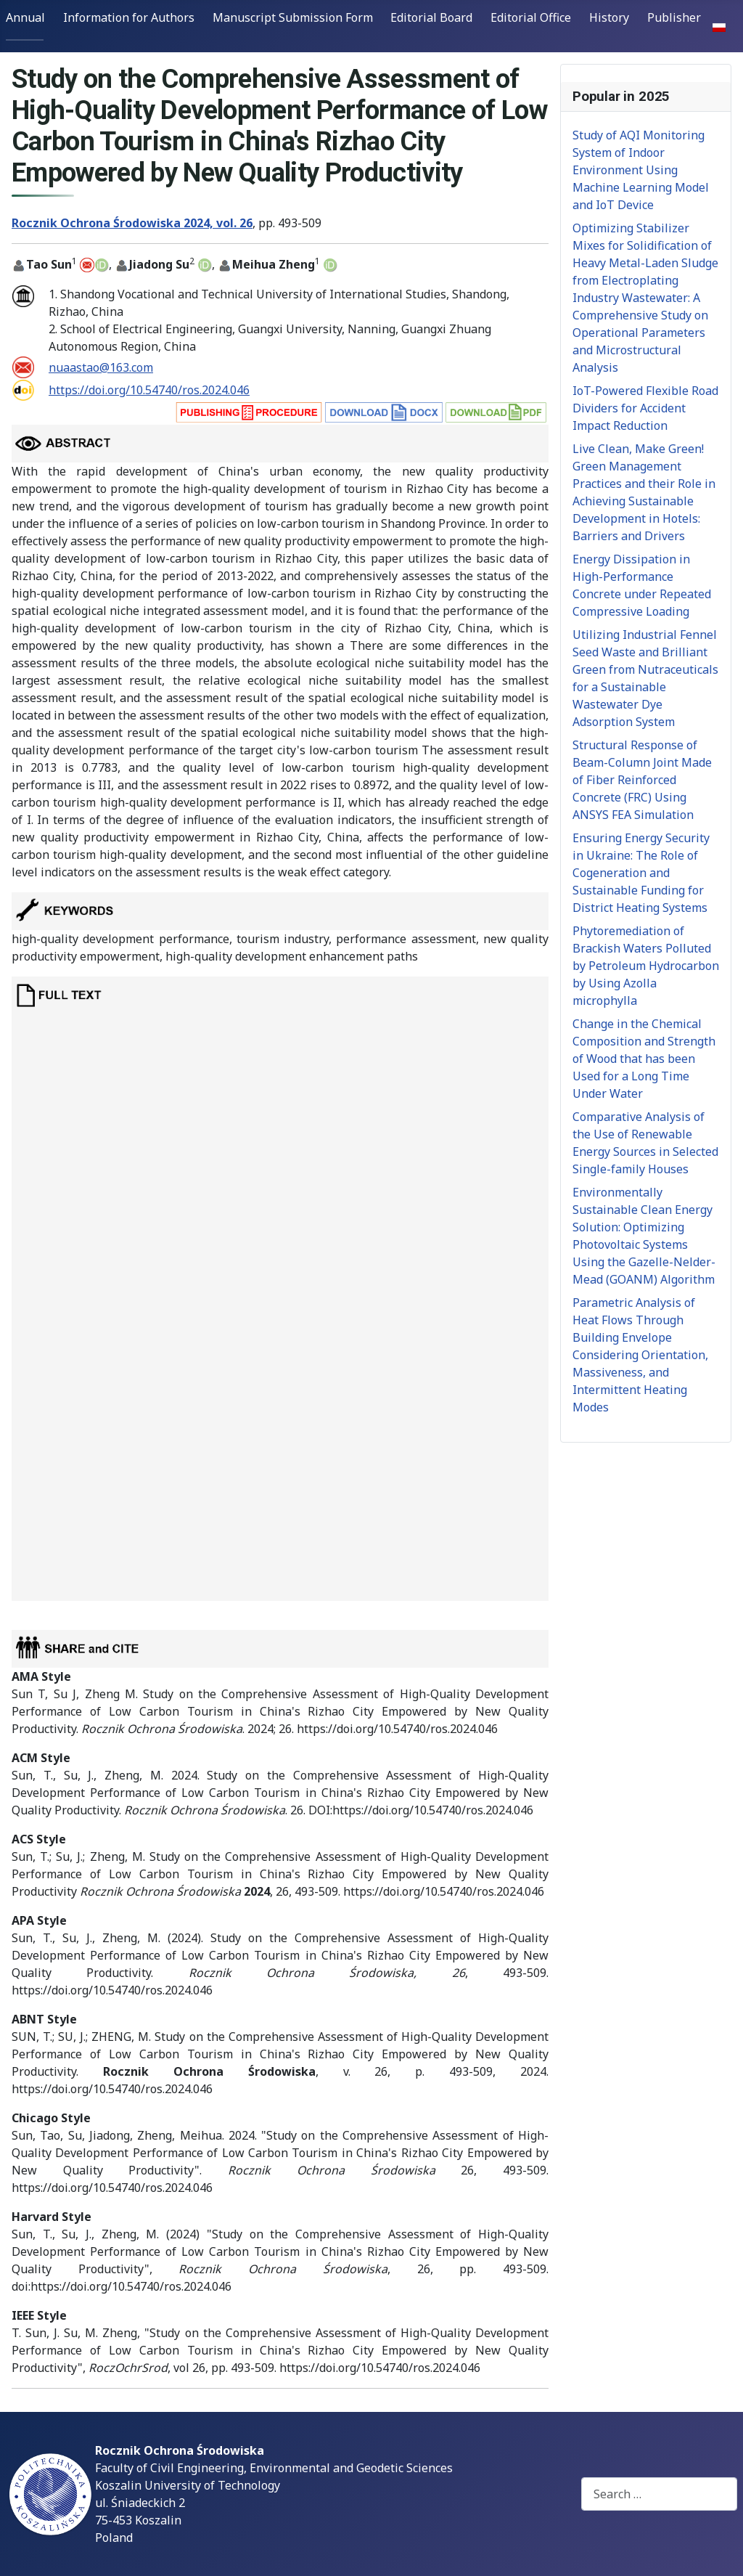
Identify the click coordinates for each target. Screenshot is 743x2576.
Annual (25, 17)
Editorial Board (431, 17)
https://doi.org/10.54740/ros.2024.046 (149, 390)
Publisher (674, 17)
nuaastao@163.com (101, 367)
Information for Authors (128, 17)
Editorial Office (530, 17)
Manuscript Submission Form (293, 17)
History (609, 17)
